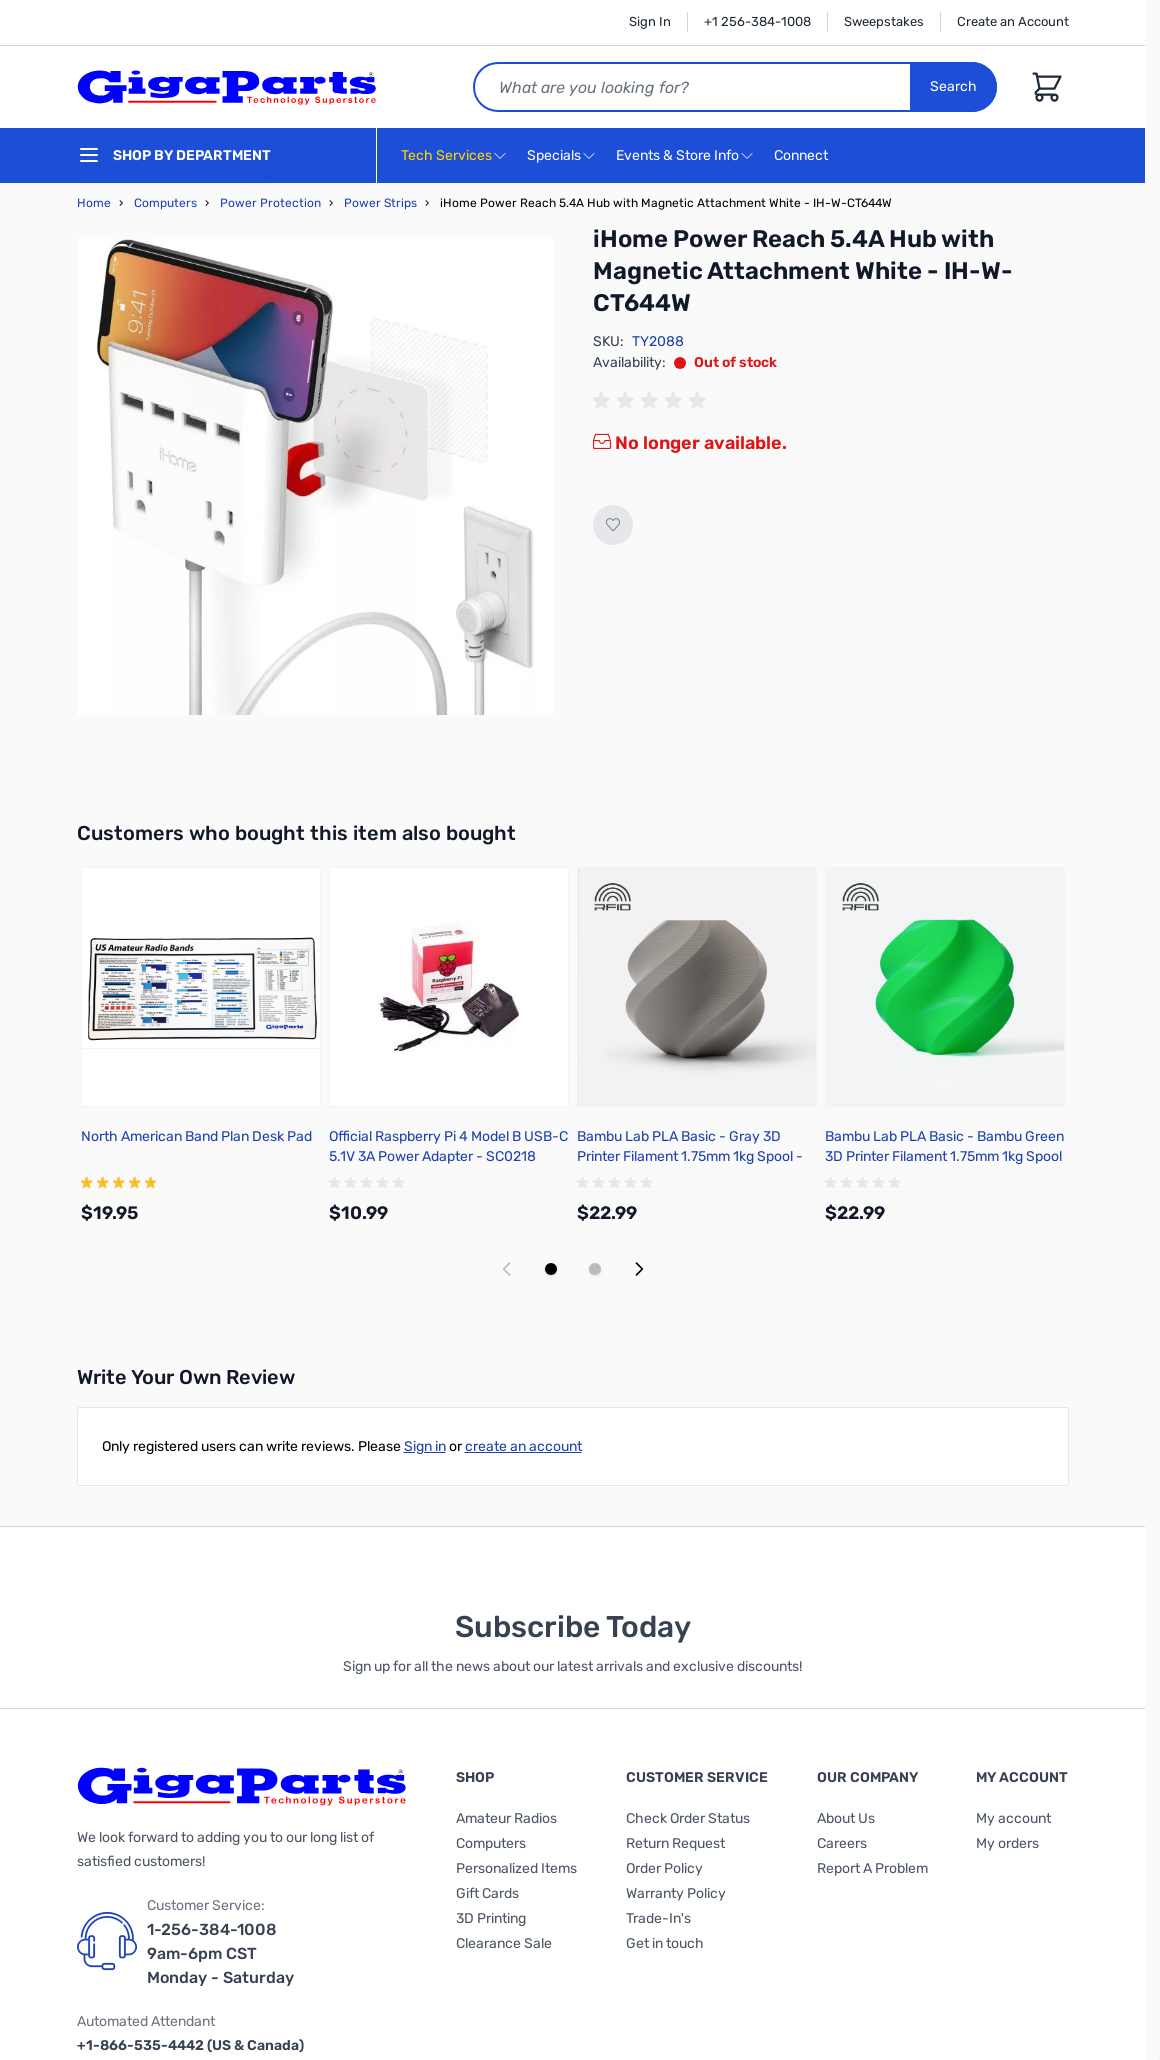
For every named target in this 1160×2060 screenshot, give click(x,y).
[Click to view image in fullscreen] (315, 477)
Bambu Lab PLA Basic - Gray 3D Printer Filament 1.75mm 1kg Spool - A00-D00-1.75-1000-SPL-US (690, 1156)
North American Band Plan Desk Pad (196, 1136)
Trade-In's (658, 1918)
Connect (803, 156)
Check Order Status (688, 1818)
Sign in (425, 1446)
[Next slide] (639, 1269)
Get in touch (665, 1943)
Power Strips (380, 203)
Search (953, 86)
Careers (842, 1843)
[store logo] (227, 87)
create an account (523, 1446)
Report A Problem (872, 1868)
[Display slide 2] (595, 1269)
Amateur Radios (506, 1818)
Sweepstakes (884, 21)
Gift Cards (487, 1893)
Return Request (675, 1843)
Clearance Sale (504, 1943)
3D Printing (491, 1918)
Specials (554, 155)
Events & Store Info (677, 155)
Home (94, 203)
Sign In (650, 21)
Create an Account (1013, 21)
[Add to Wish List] (613, 525)
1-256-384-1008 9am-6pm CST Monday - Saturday (220, 1953)
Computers (165, 203)
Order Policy (664, 1868)
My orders (1007, 1843)
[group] (653, 401)
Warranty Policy (676, 1893)
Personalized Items (516, 1868)
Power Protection (270, 203)
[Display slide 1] (551, 1269)
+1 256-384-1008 (757, 21)
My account (1013, 1818)
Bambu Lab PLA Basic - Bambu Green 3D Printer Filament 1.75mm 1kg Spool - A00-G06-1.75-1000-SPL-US (944, 1156)
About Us (846, 1818)
